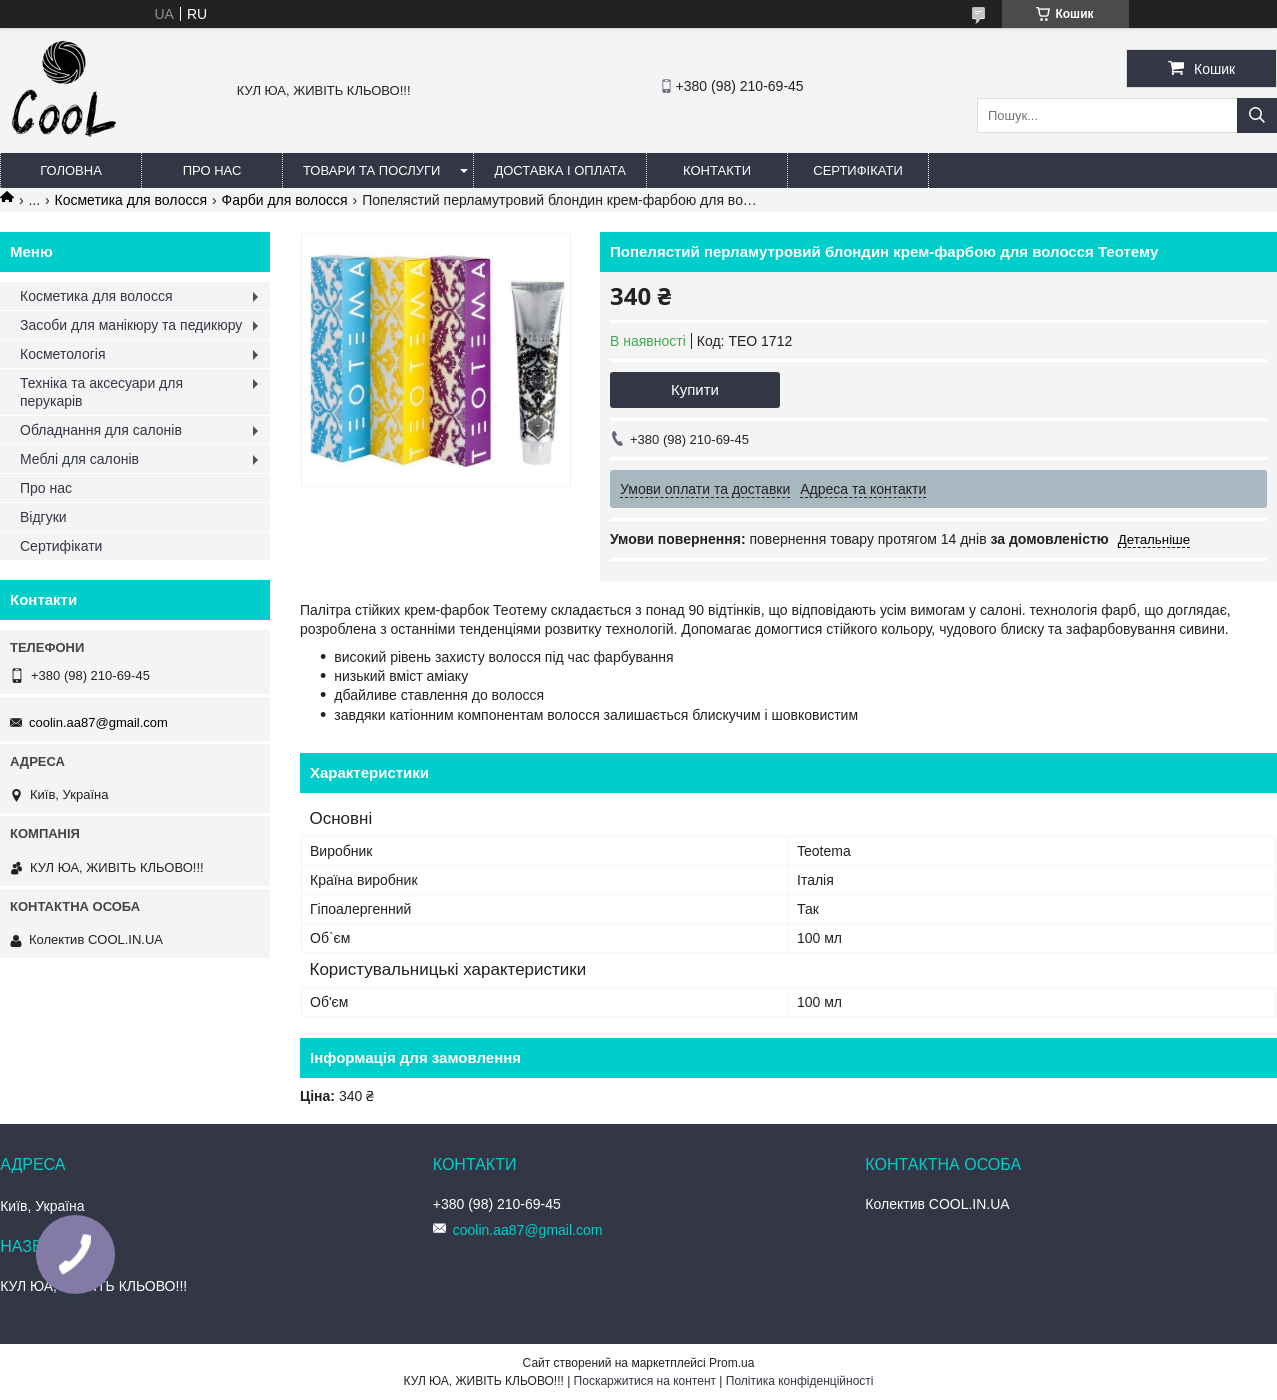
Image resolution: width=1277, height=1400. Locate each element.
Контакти (717, 170)
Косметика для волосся (131, 200)
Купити (695, 389)
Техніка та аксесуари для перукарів (101, 392)
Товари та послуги (371, 170)
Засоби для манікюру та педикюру (131, 325)
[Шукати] (1257, 115)
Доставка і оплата (560, 170)
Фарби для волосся (284, 200)
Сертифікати (857, 170)
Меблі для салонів (79, 459)
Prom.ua (731, 1363)
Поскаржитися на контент (645, 1381)
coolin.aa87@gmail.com (98, 722)
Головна (71, 170)
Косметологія (63, 354)
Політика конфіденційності (800, 1381)
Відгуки (43, 517)
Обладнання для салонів (101, 430)
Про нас (212, 170)
